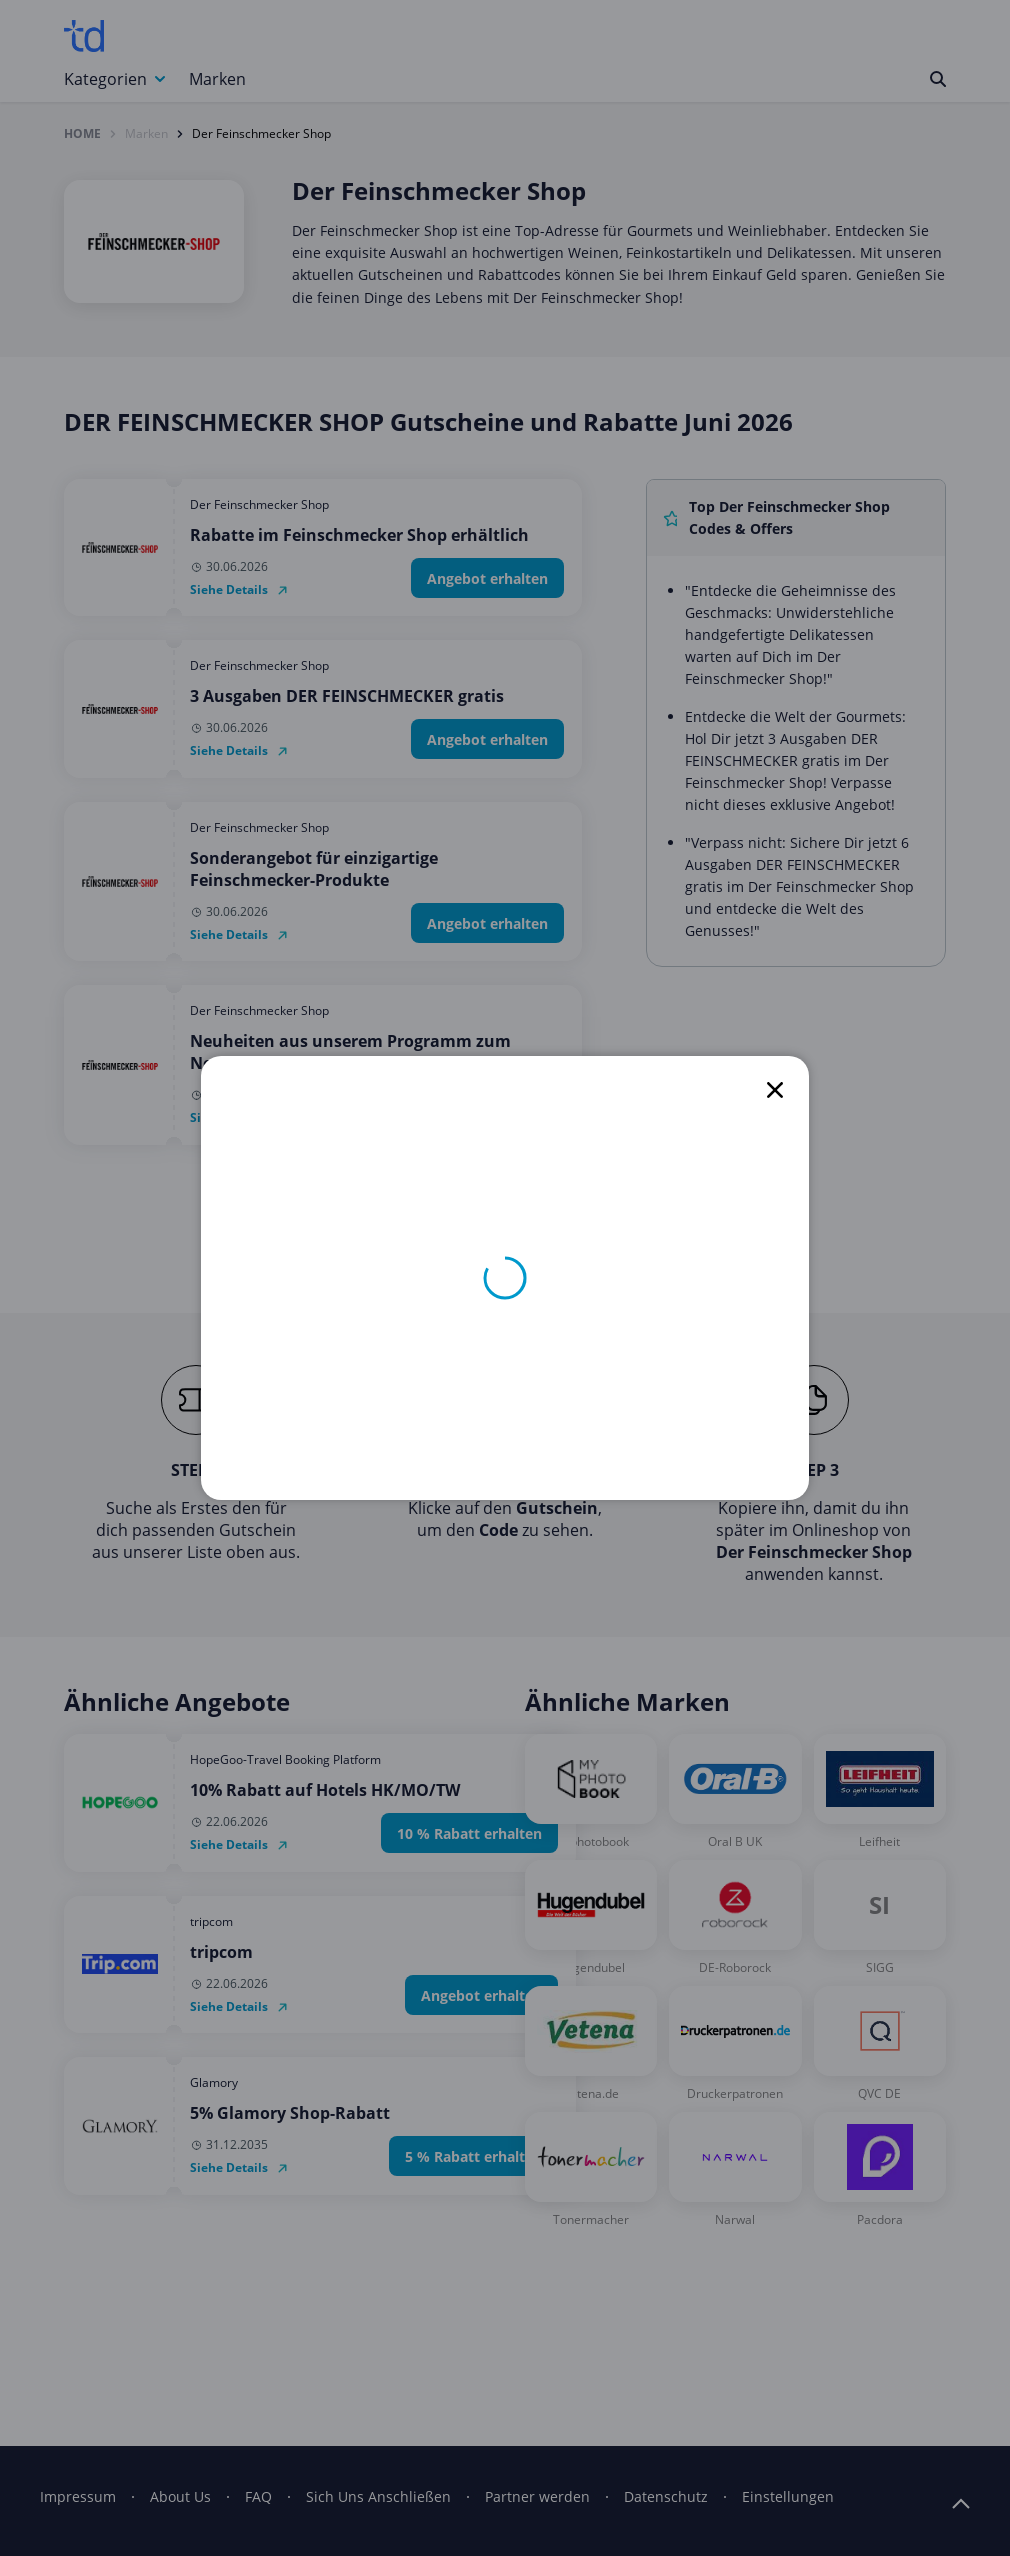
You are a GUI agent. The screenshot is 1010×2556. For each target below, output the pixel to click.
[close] (775, 1090)
